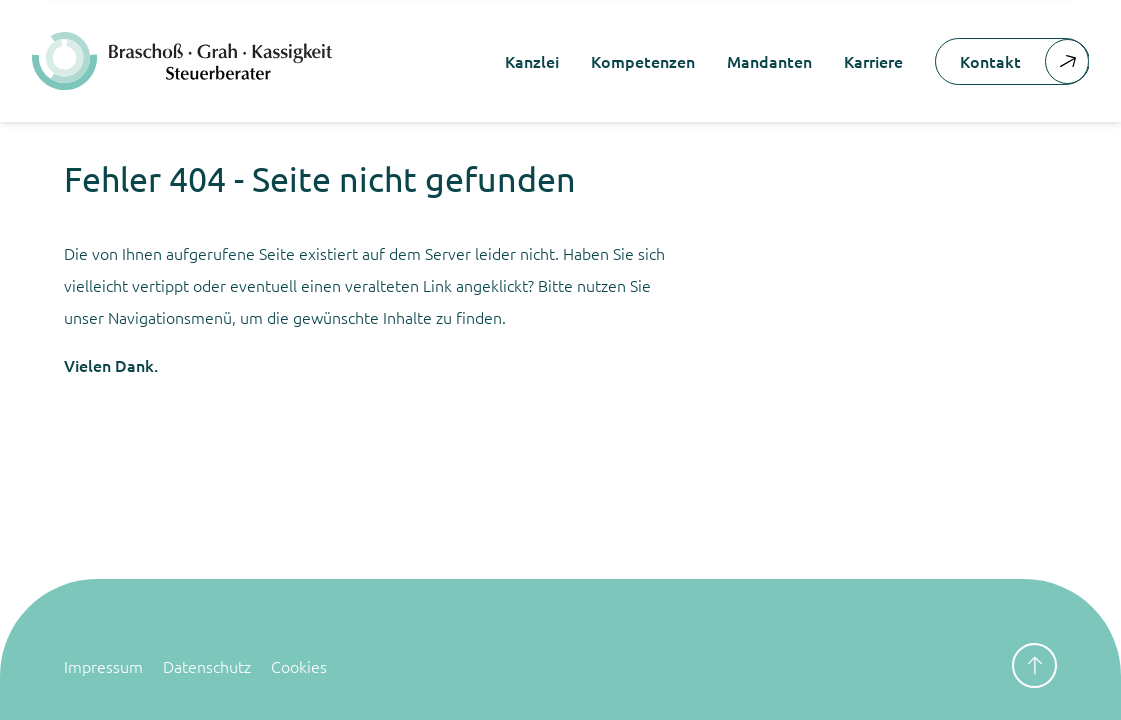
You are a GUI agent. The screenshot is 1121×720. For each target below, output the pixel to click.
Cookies (299, 666)
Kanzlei (532, 61)
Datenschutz (207, 666)
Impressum (103, 666)
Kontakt (1024, 61)
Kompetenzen (643, 61)
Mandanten (769, 61)
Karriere (873, 61)
